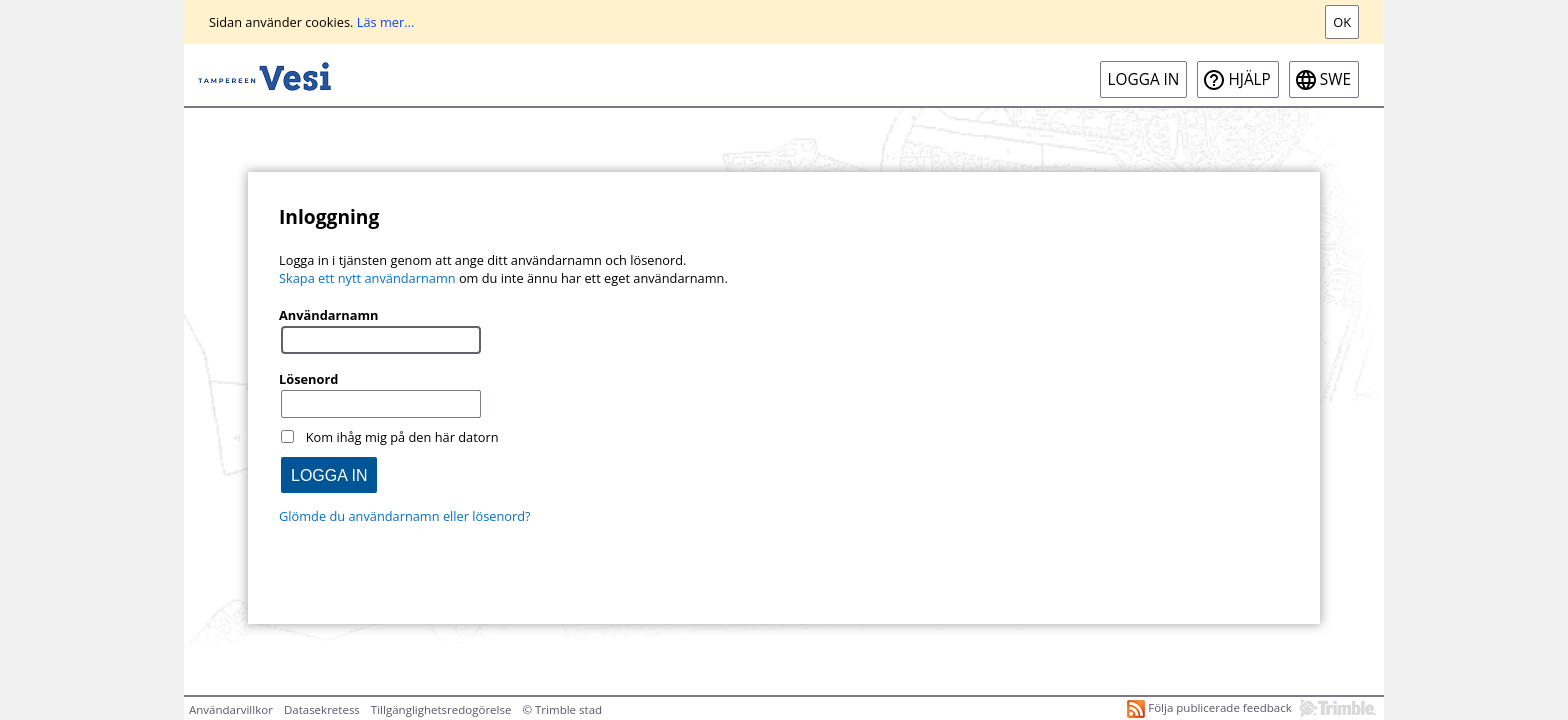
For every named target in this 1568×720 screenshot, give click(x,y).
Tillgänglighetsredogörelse (441, 709)
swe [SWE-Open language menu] (1335, 79)
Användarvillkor (231, 709)
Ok (1342, 22)
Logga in (1144, 79)
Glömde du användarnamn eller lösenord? (405, 516)
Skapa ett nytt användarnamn (367, 278)
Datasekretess (322, 709)
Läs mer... (386, 22)
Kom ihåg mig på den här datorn (402, 437)
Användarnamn (328, 315)
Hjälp (1249, 79)
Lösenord (308, 379)
